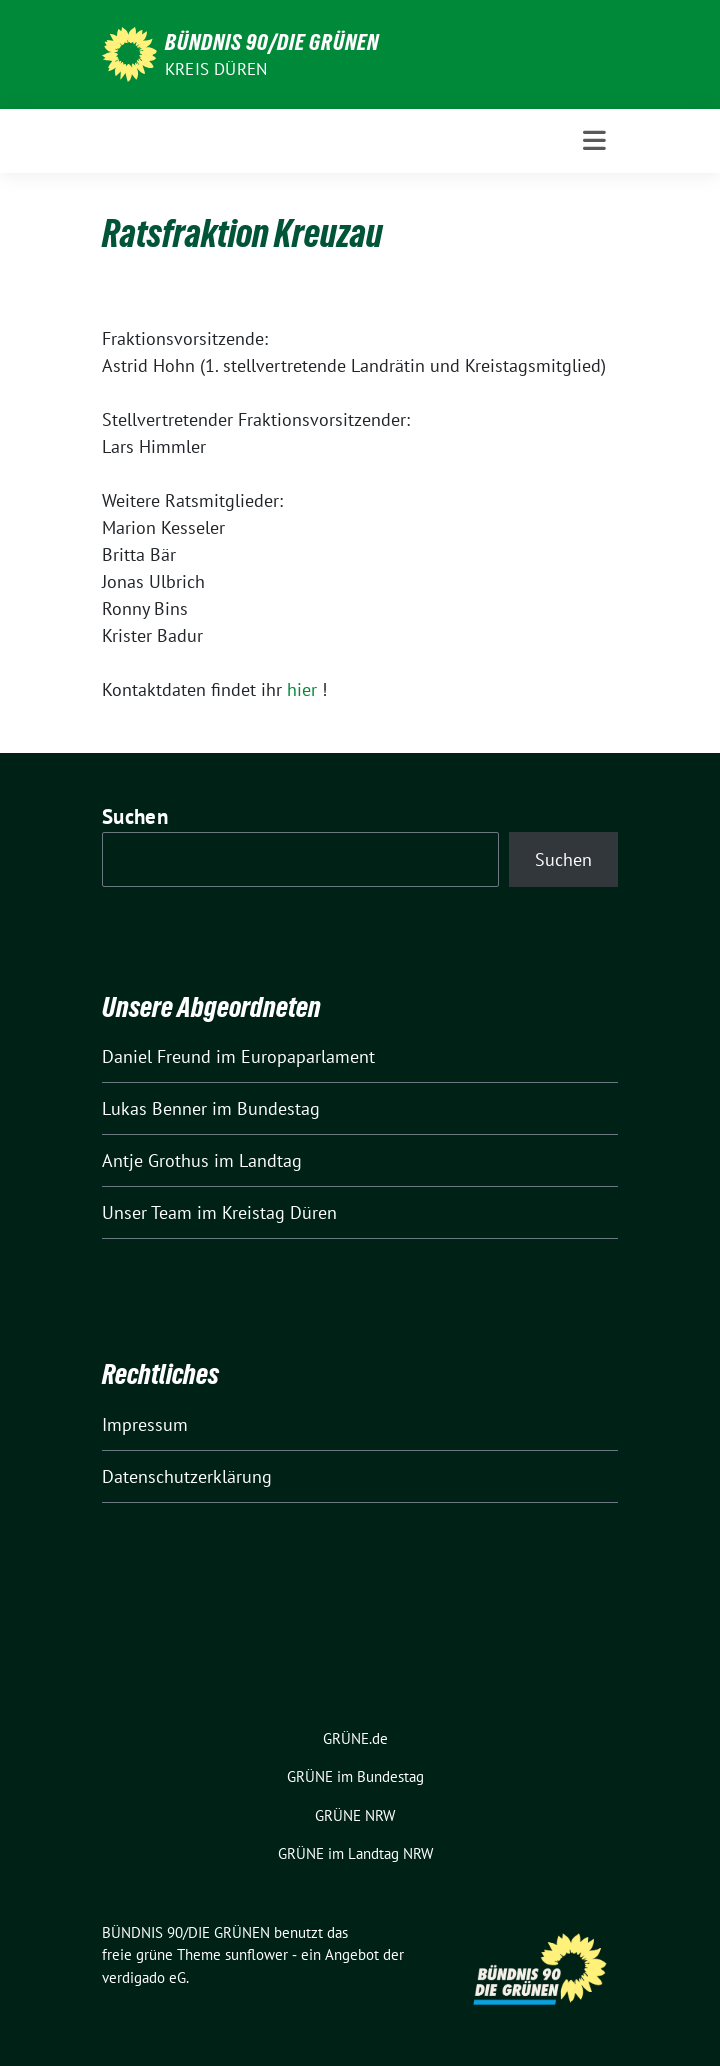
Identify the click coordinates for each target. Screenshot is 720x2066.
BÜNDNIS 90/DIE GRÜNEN (272, 42)
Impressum (145, 1424)
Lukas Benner (154, 1108)
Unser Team (147, 1212)
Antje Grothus (155, 1160)
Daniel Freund (156, 1056)
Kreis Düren (216, 69)
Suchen (135, 816)
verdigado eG (144, 1977)
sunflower (256, 1954)
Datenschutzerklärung (187, 1476)
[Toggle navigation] (594, 141)
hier (302, 689)
